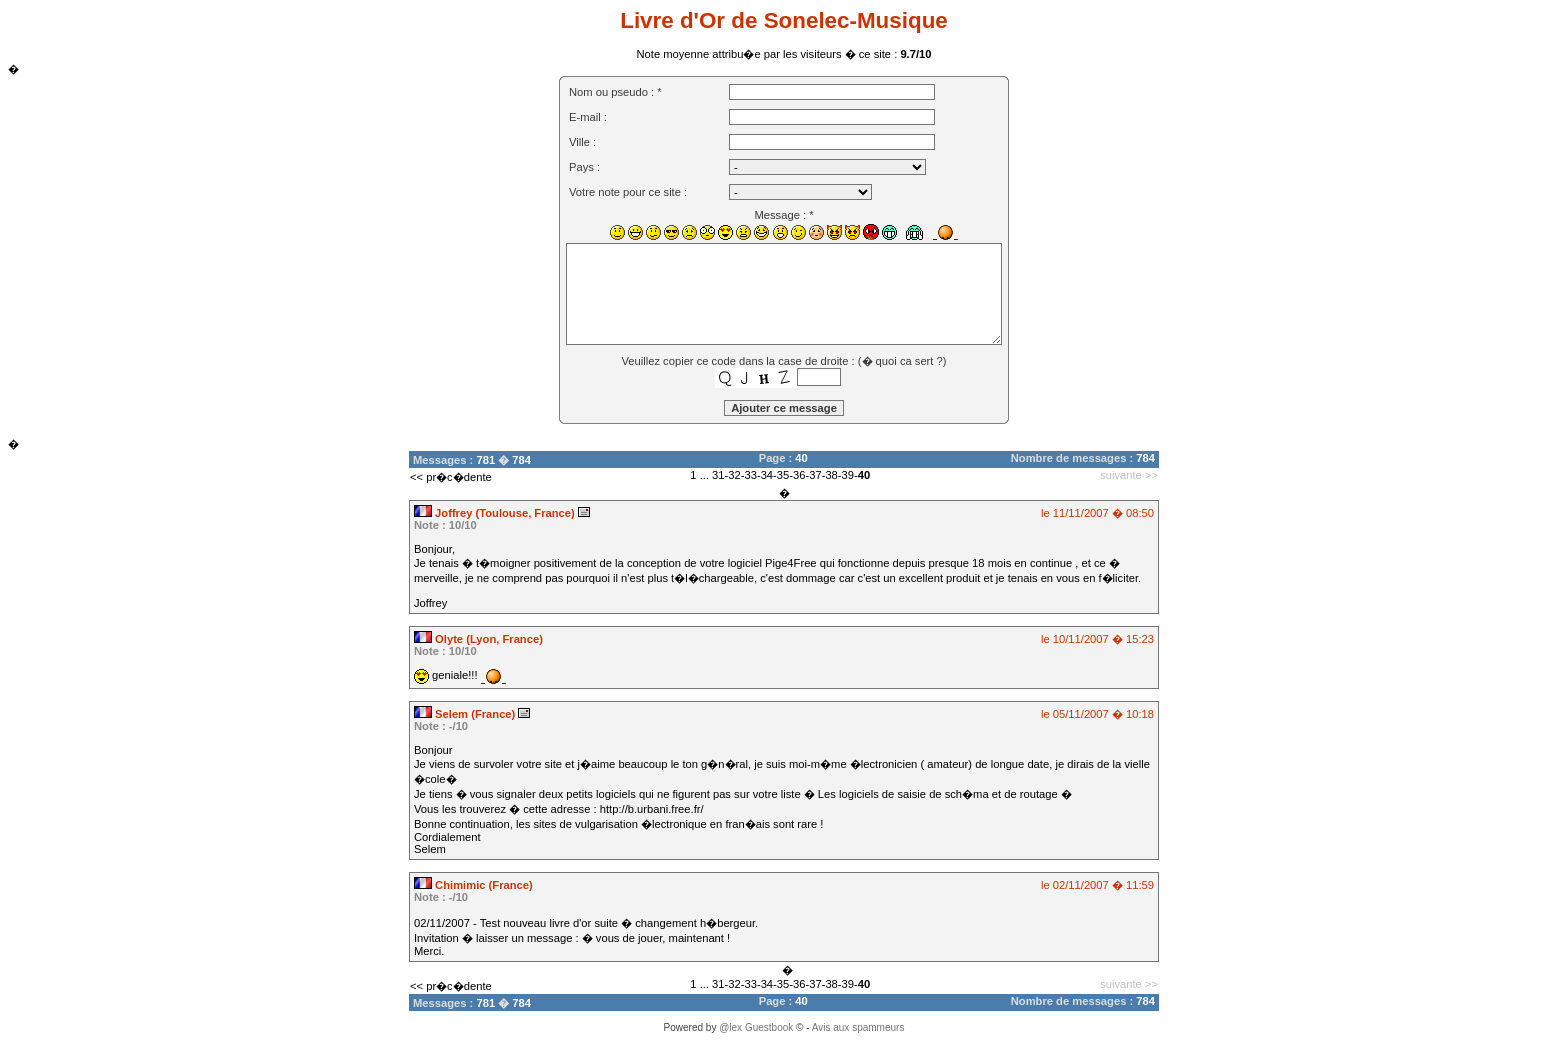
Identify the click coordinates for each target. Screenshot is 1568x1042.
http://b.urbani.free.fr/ (652, 809)
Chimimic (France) (473, 885)
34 (767, 475)
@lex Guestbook (756, 1027)
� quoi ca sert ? (902, 361)
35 (783, 475)
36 (799, 475)
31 (718, 475)
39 (848, 475)
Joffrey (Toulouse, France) (496, 513)
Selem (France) (466, 714)
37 (815, 475)
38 (831, 475)
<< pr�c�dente (451, 477)
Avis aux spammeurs (858, 1027)
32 (734, 475)
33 (750, 475)
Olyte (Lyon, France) (478, 639)
